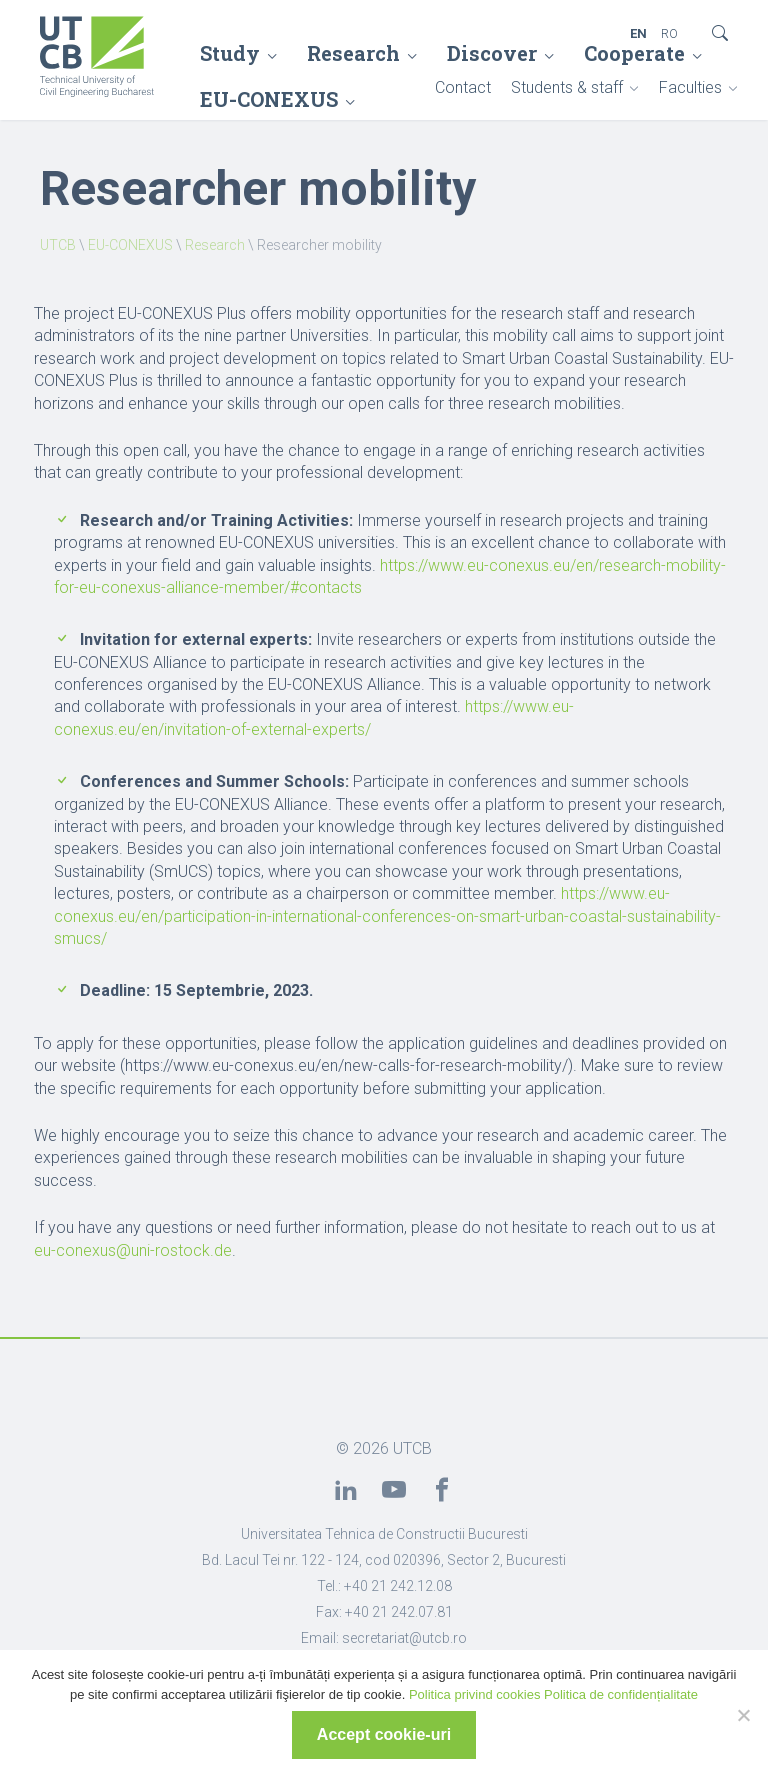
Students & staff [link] (567, 87)
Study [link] (230, 53)
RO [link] (669, 33)
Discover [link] (492, 53)
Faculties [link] (690, 87)
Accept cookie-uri (384, 1734)
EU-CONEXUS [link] (130, 245)
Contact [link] (463, 87)
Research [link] (353, 53)
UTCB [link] (58, 245)
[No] (743, 1715)
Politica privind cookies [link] (475, 1694)
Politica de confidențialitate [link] (621, 1694)
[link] (97, 59)
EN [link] (638, 33)
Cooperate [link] (634, 53)
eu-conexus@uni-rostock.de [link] (133, 1250)
